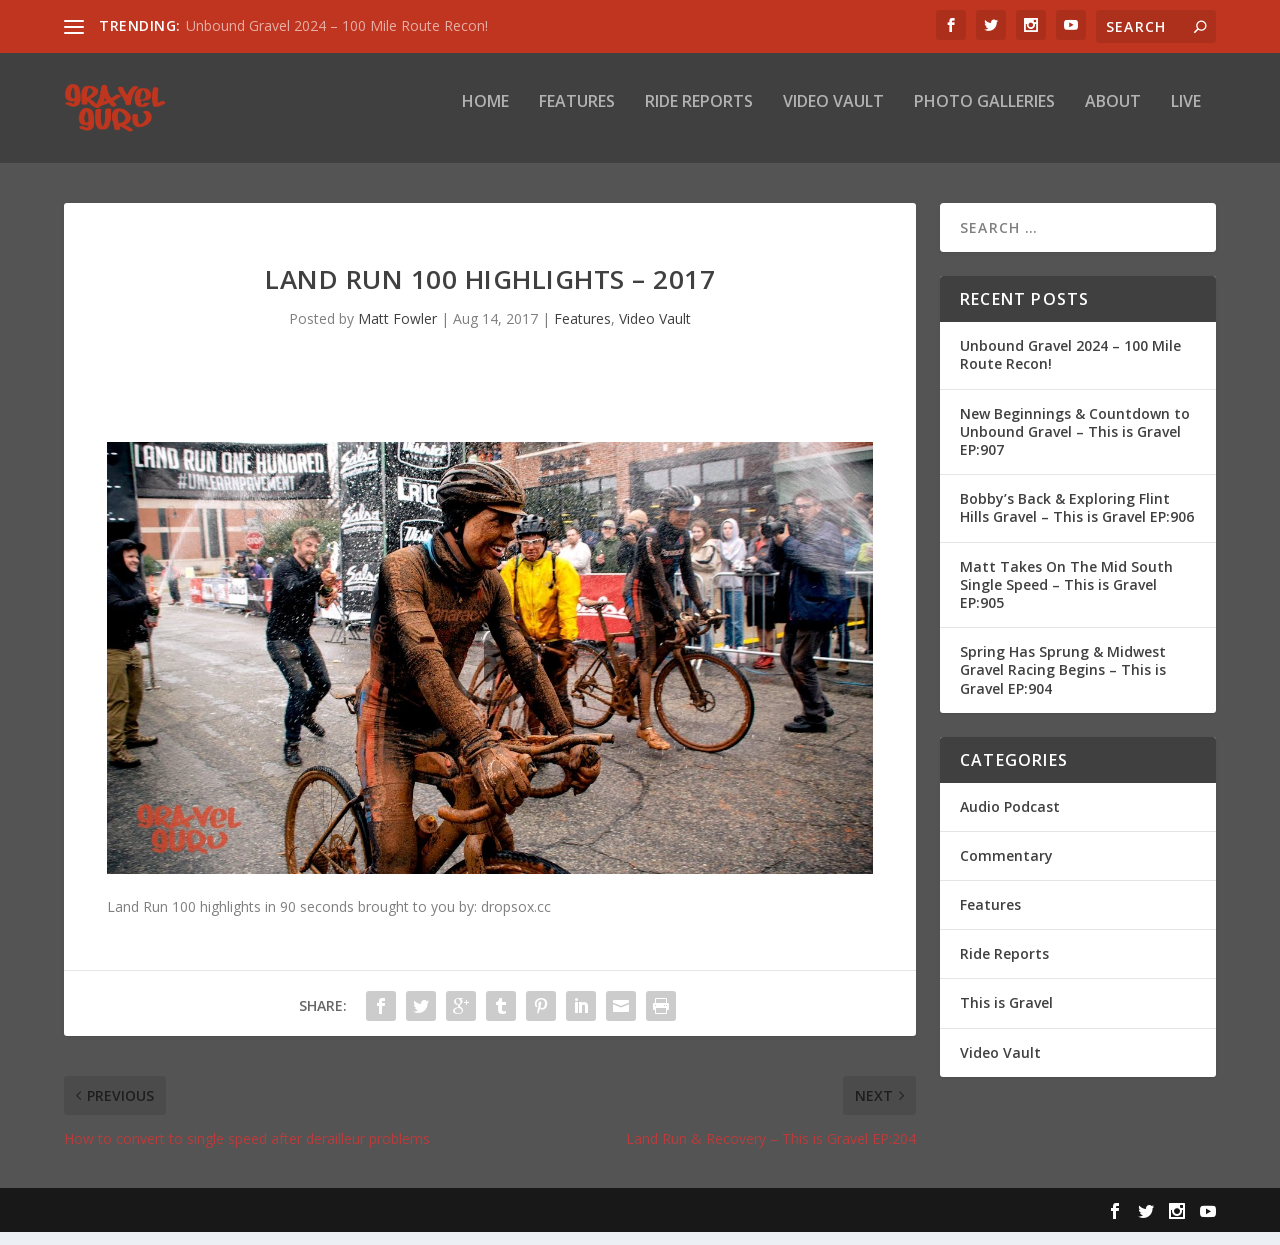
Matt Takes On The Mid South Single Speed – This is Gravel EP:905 (1066, 597)
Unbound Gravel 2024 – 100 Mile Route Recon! (337, 25)
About (1113, 116)
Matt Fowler (397, 332)
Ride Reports (699, 116)
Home (485, 116)
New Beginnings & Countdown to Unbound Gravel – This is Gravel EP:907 (1075, 444)
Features (577, 116)
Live (1186, 116)
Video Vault (833, 116)
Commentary (1006, 869)
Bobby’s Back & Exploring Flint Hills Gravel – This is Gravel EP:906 (1077, 521)
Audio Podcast (1010, 819)
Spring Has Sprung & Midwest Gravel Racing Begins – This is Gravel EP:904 (1063, 683)
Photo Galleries (984, 116)
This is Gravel (1006, 1016)
